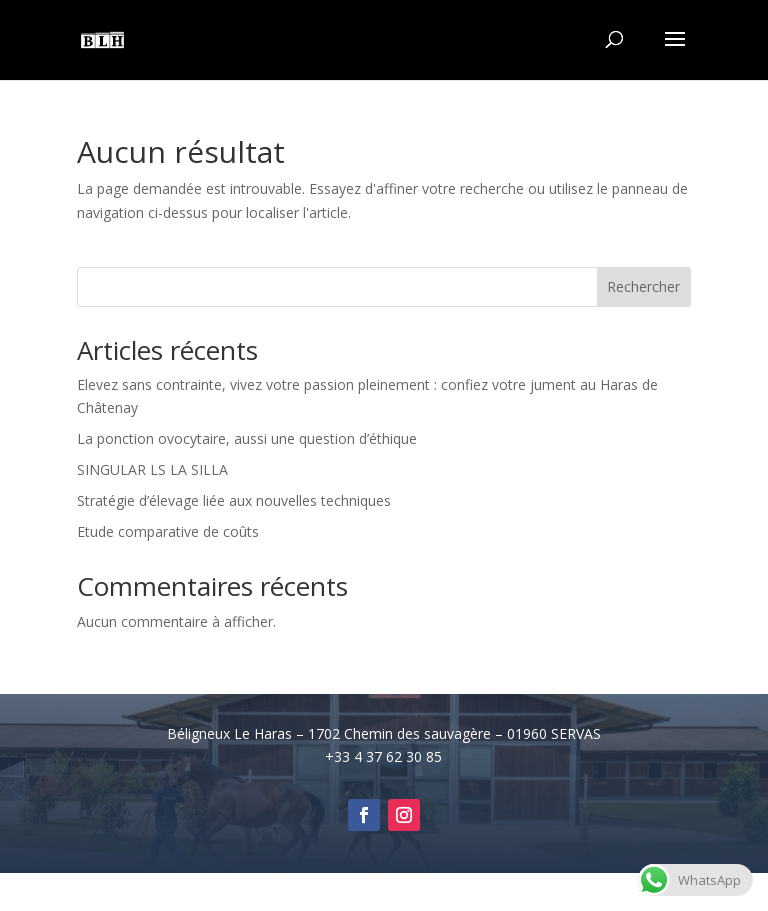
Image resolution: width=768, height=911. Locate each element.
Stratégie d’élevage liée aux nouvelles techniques (234, 500)
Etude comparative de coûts (168, 531)
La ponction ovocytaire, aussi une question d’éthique (247, 438)
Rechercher (643, 286)
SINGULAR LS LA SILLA (152, 469)
